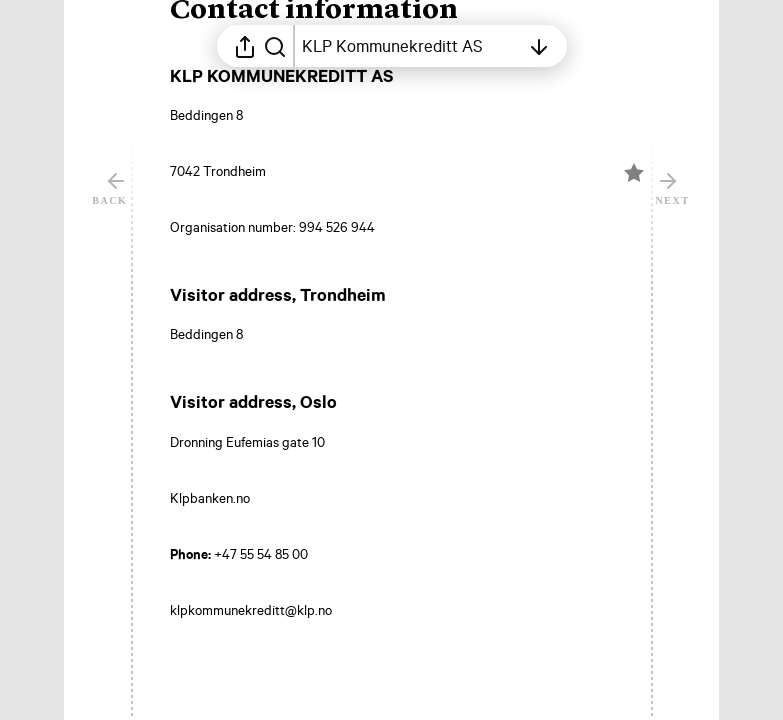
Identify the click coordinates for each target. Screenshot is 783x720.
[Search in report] (275, 46)
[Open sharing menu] (245, 46)
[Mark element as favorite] (634, 297)
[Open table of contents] (411, 46)
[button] (330, 135)
